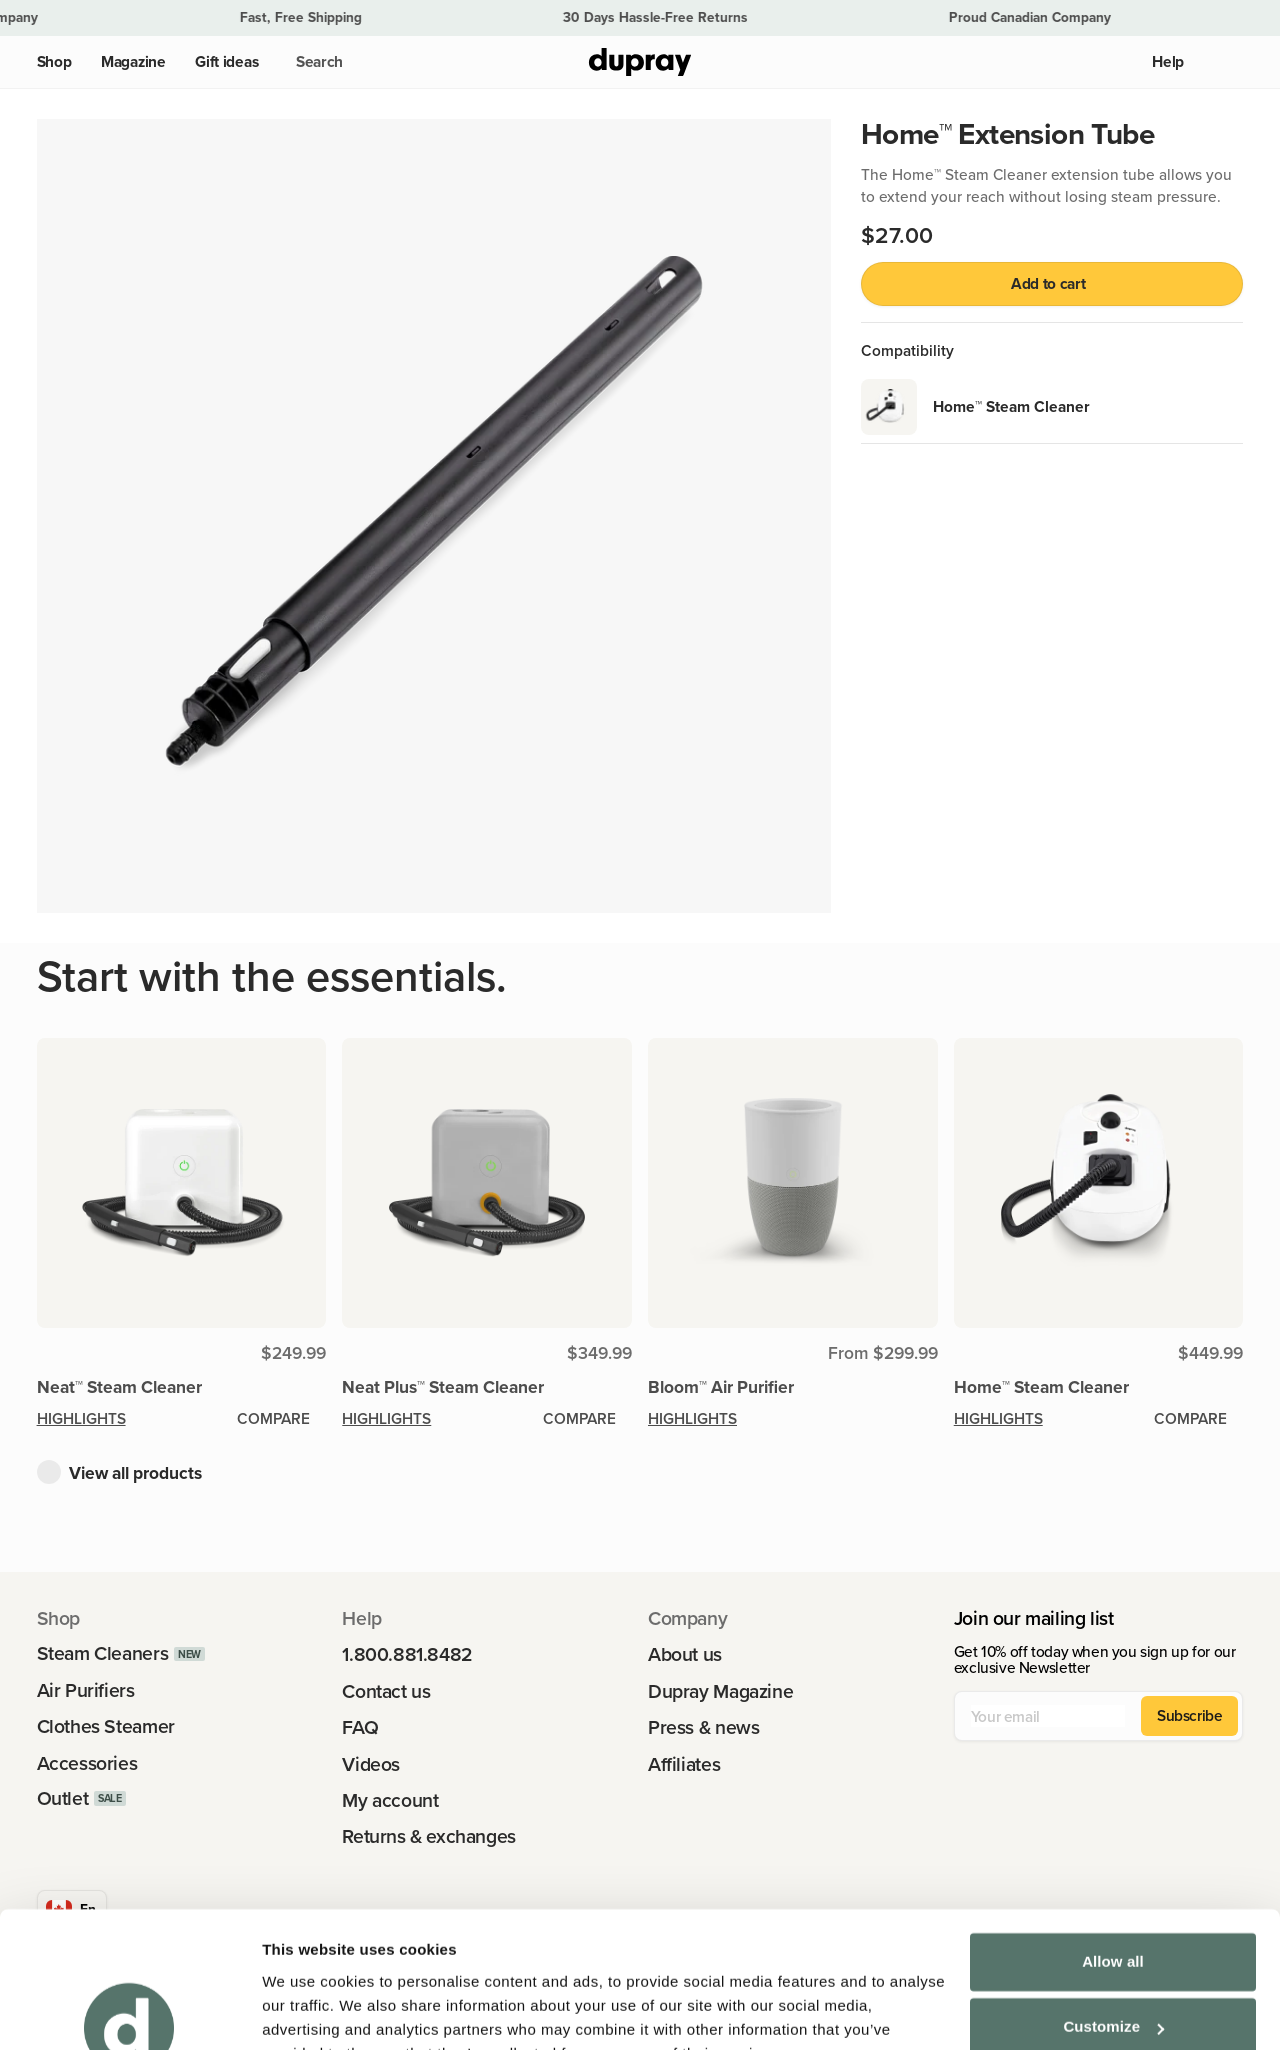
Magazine (133, 61)
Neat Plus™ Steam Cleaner (443, 1386)
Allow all (1113, 1863)
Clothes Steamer (106, 1726)
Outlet (63, 1798)
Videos (371, 1764)
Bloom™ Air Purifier (721, 1386)
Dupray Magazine (720, 1691)
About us (685, 1654)
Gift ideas (226, 61)
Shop (54, 61)
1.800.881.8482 (407, 1654)
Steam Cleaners (103, 1653)
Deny (1112, 1994)
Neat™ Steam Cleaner (119, 1386)
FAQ (360, 1727)
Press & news (703, 1727)
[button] (315, 62)
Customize (1113, 1928)
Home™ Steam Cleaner (1041, 1386)
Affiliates (684, 1764)
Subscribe (1190, 1715)
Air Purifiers (86, 1690)
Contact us (386, 1691)
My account (390, 1800)
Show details (308, 2010)
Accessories (87, 1763)
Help (1168, 61)
